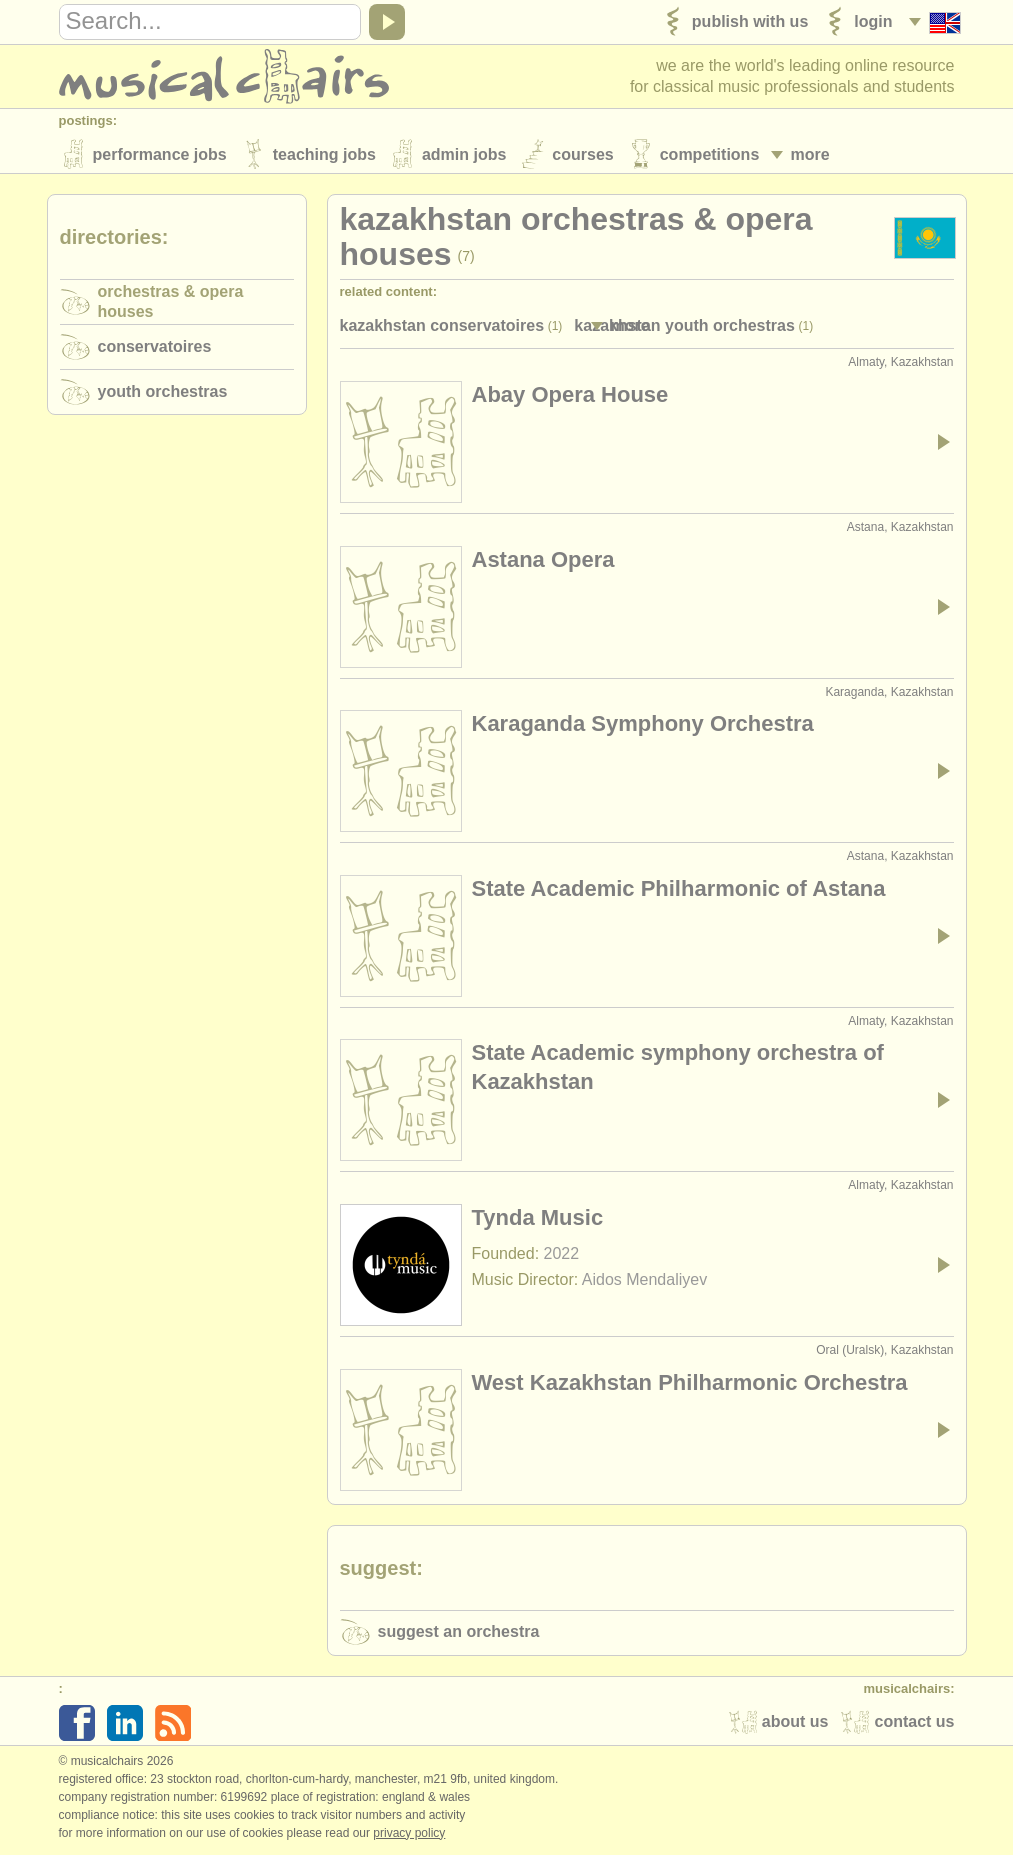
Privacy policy (409, 1834)
